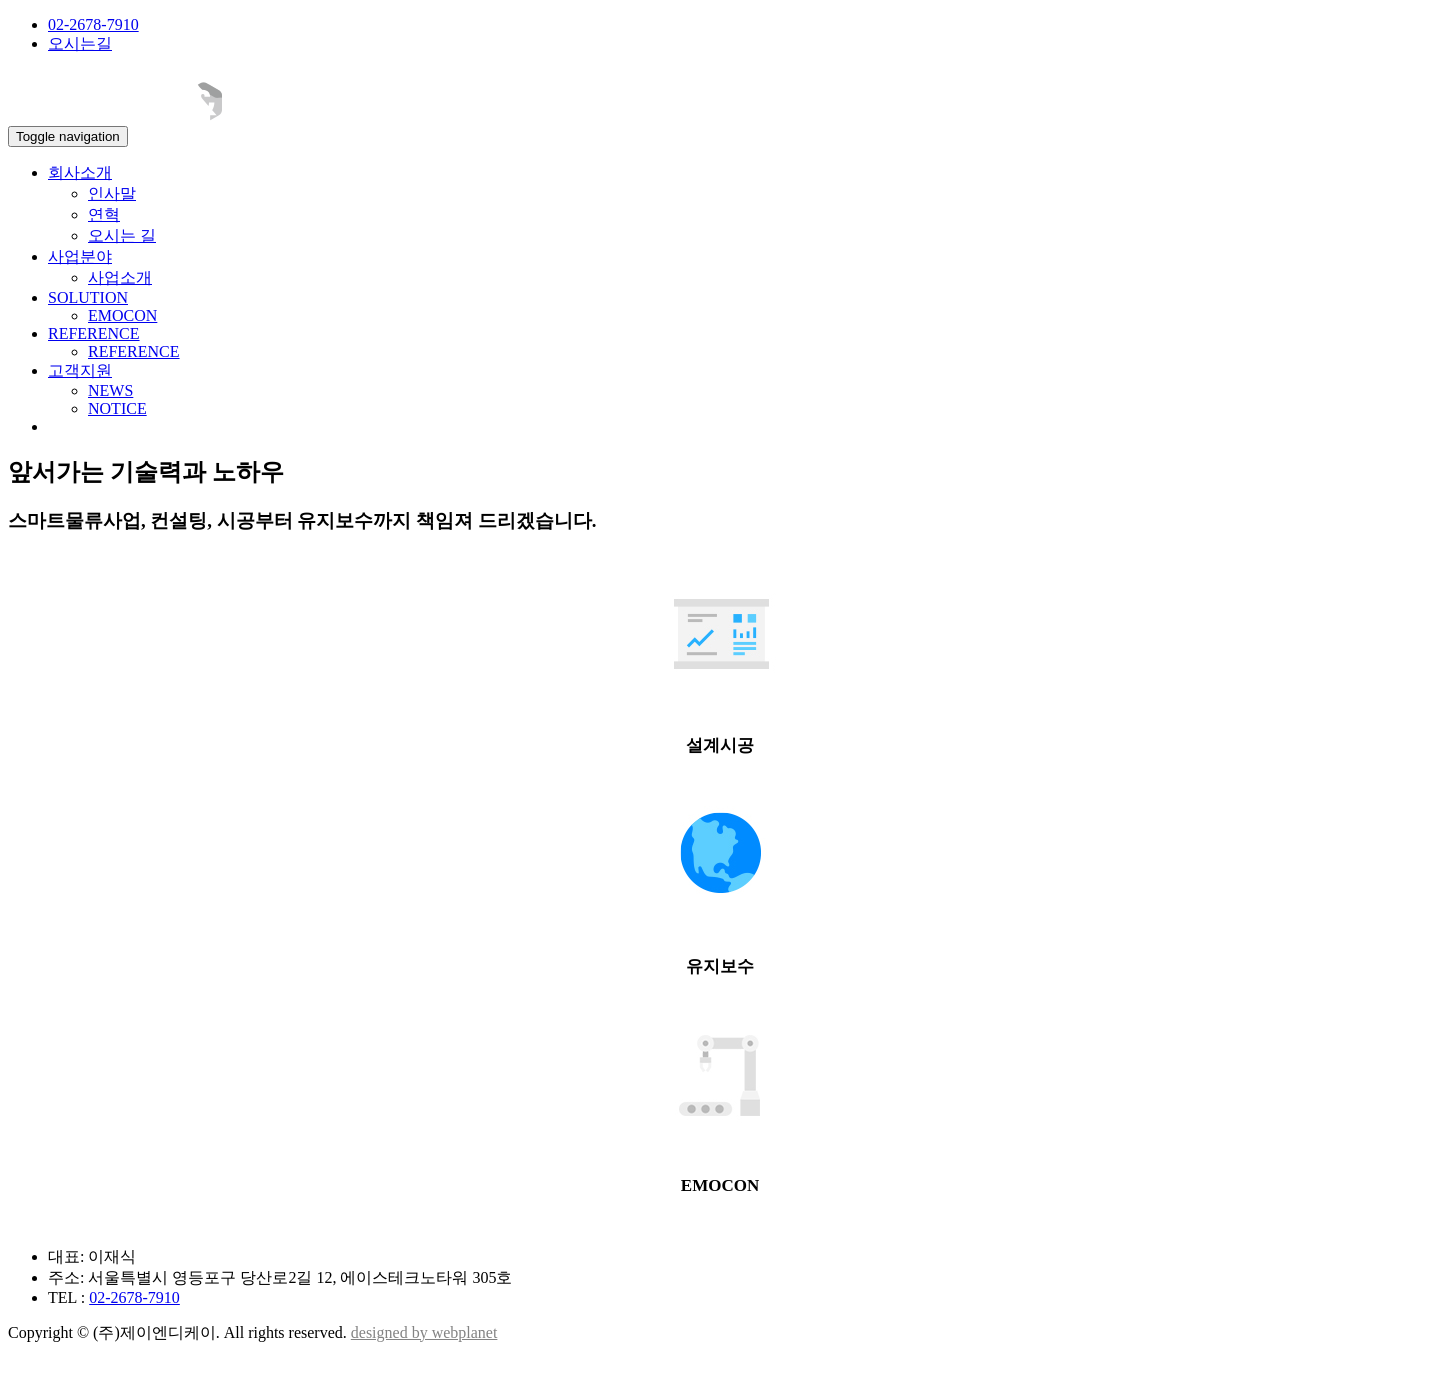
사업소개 (120, 277)
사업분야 (80, 256)
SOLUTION (88, 297)
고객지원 (80, 370)
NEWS (110, 390)
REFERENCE (94, 333)
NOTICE (117, 408)
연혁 (104, 214)
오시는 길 (122, 235)
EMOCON (122, 315)
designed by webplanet (424, 1332)
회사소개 (80, 172)
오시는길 (80, 43)
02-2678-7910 (93, 24)
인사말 (112, 193)
